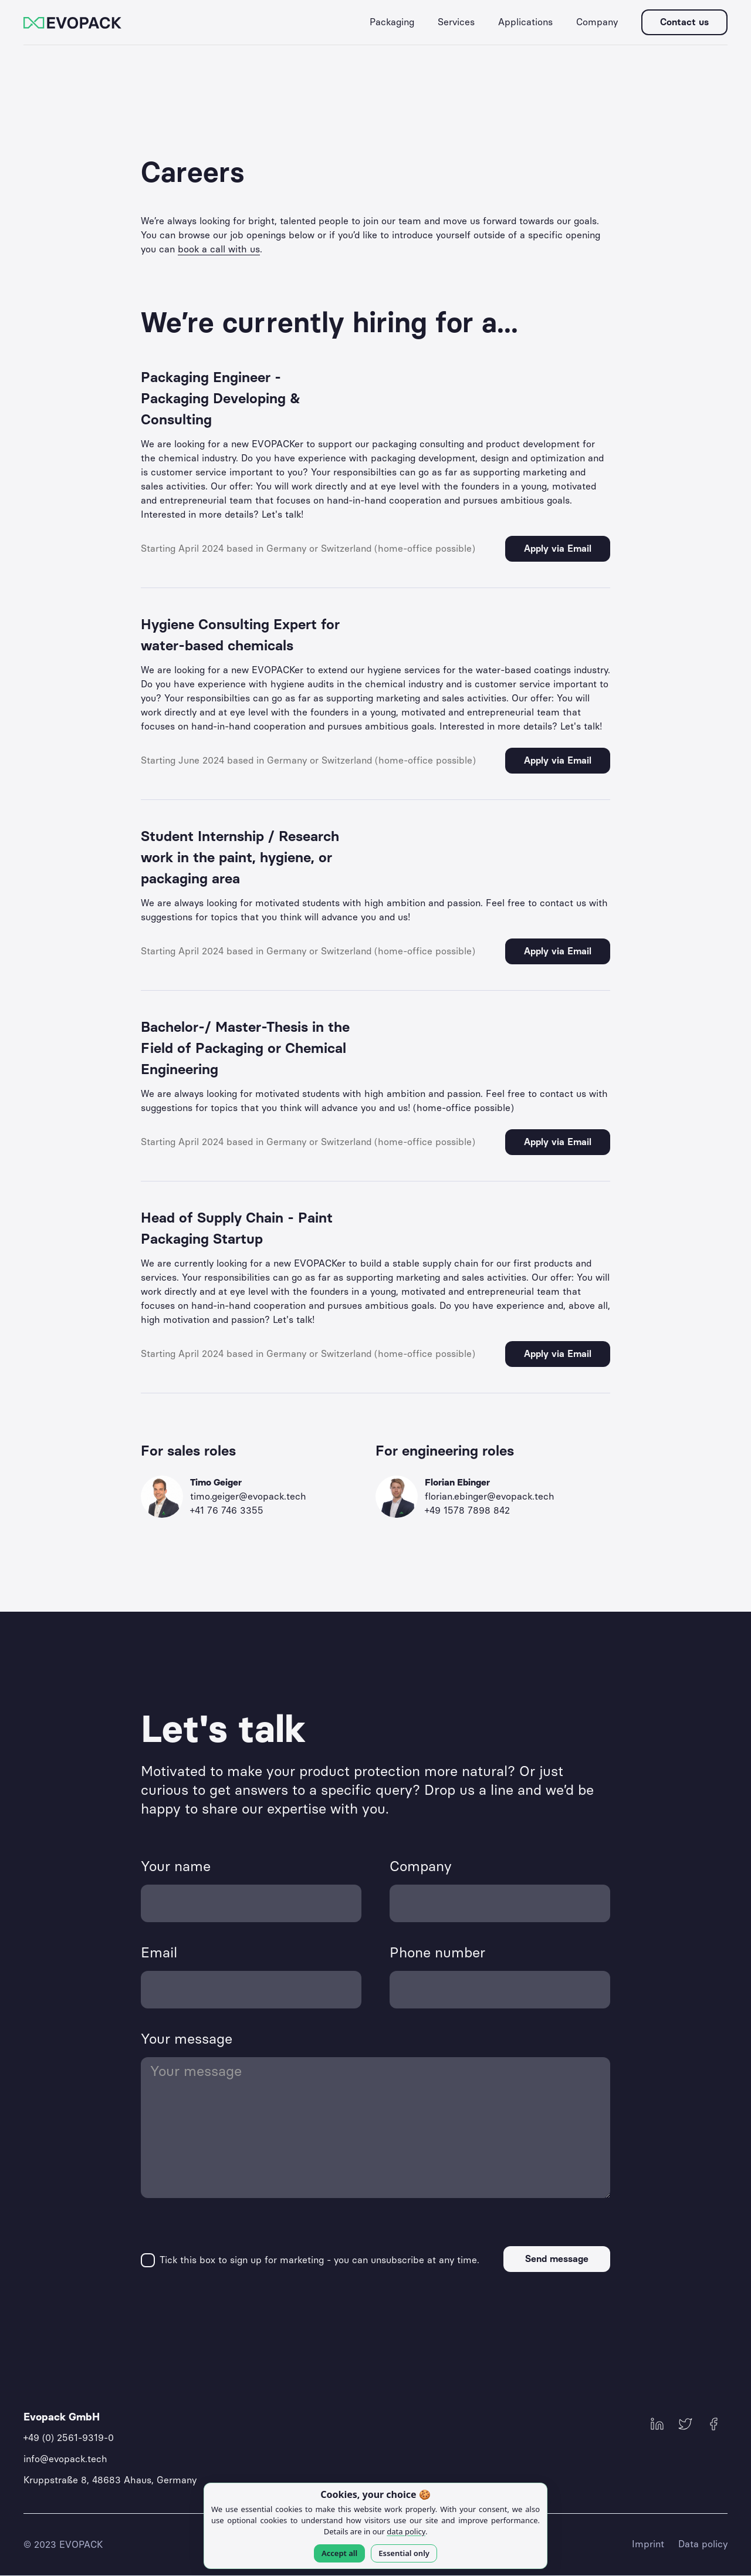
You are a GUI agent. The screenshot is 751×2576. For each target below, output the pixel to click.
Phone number (437, 1952)
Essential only (403, 2553)
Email (159, 1952)
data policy (406, 2531)
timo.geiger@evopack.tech (248, 1496)
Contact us (684, 22)
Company (421, 1866)
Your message (186, 2038)
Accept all (339, 2553)
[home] (72, 22)
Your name (176, 1866)
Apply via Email (557, 548)
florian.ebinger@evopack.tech (489, 1496)
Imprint (648, 2544)
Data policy (703, 2544)
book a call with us (219, 249)
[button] (392, 22)
